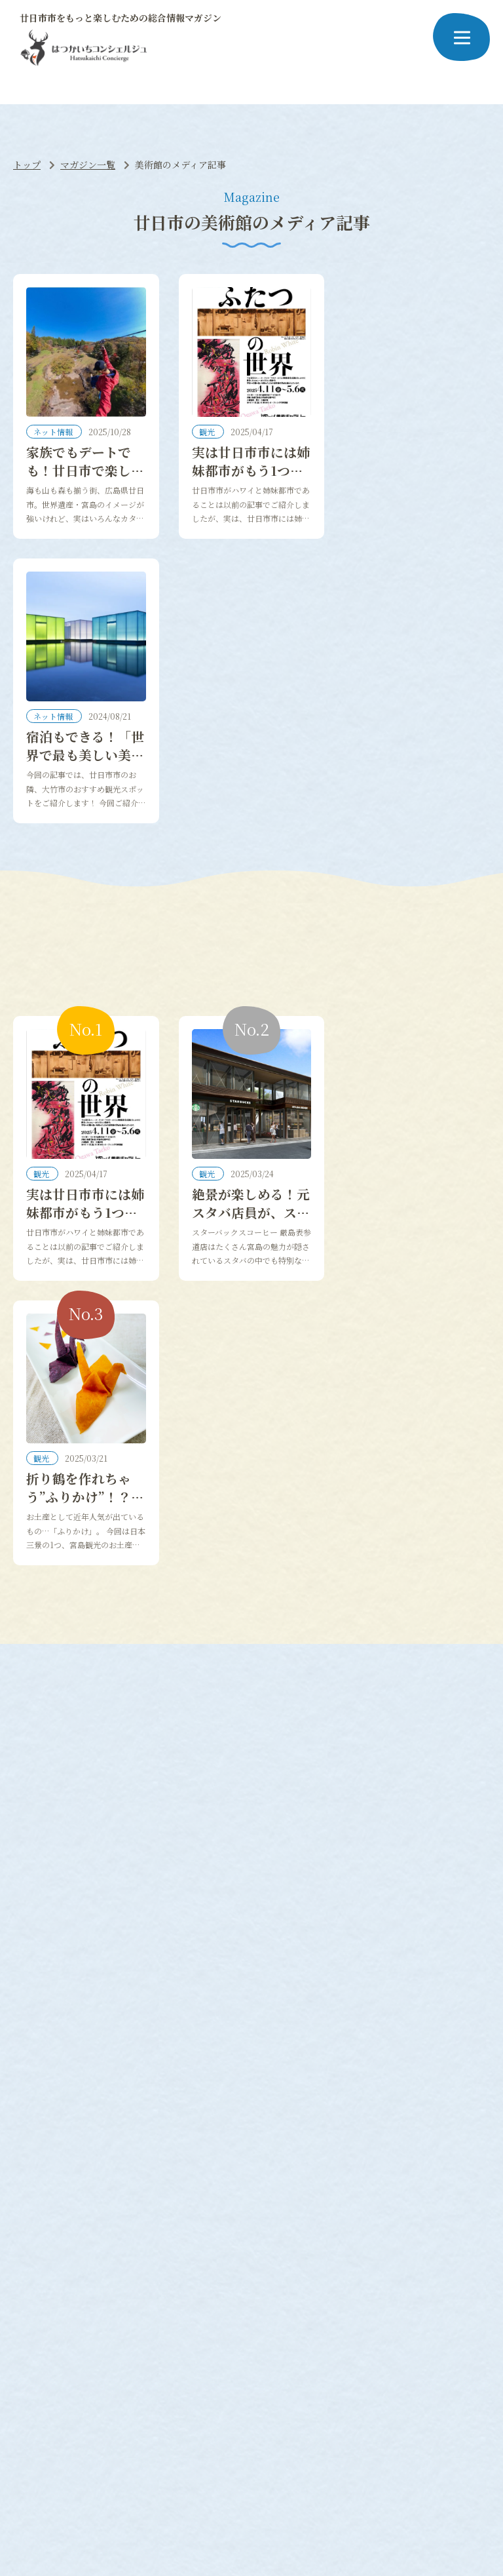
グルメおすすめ (52, 2205)
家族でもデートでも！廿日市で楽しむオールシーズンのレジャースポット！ (85, 481)
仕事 (195, 2186)
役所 (126, 2205)
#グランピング (238, 2351)
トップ (27, 164)
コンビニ (135, 2222)
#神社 (56, 2351)
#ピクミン (177, 2351)
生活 (126, 2186)
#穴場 (32, 2368)
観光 (208, 433)
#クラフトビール (312, 2351)
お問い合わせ (367, 2483)
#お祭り (248, 2368)
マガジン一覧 (87, 164)
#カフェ (130, 2368)
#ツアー (172, 2368)
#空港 (210, 2368)
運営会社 (308, 2483)
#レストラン (79, 2368)
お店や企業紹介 (218, 2205)
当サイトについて (144, 2483)
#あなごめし (434, 2351)
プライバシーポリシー (234, 2483)
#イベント (377, 2351)
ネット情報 (54, 433)
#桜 (27, 2351)
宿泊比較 (38, 2239)
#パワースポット (112, 2351)
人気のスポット (52, 2222)
